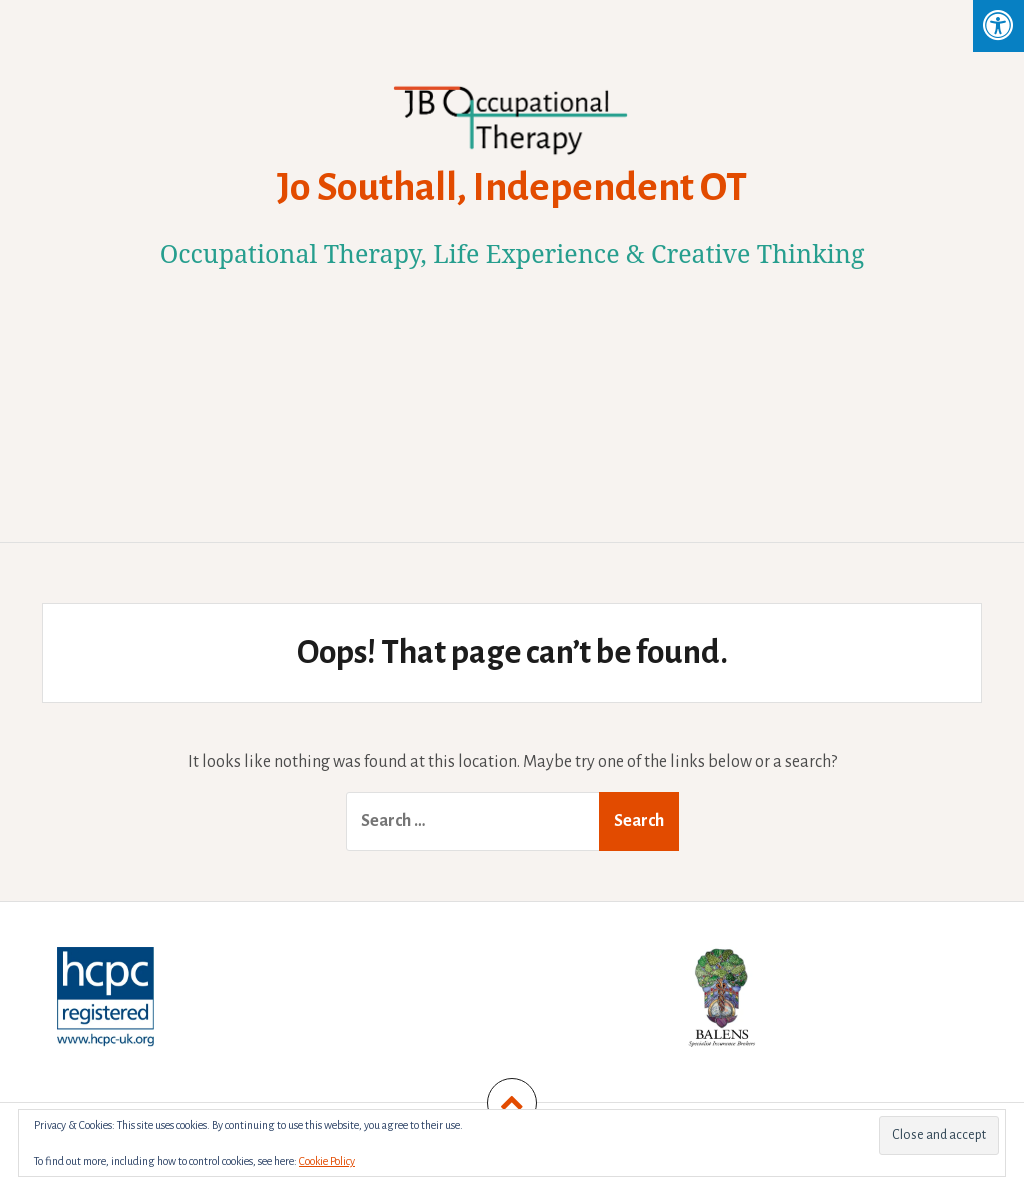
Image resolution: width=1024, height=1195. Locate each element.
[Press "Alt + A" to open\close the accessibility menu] (998, 26)
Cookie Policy (327, 1161)
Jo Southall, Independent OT (512, 187)
